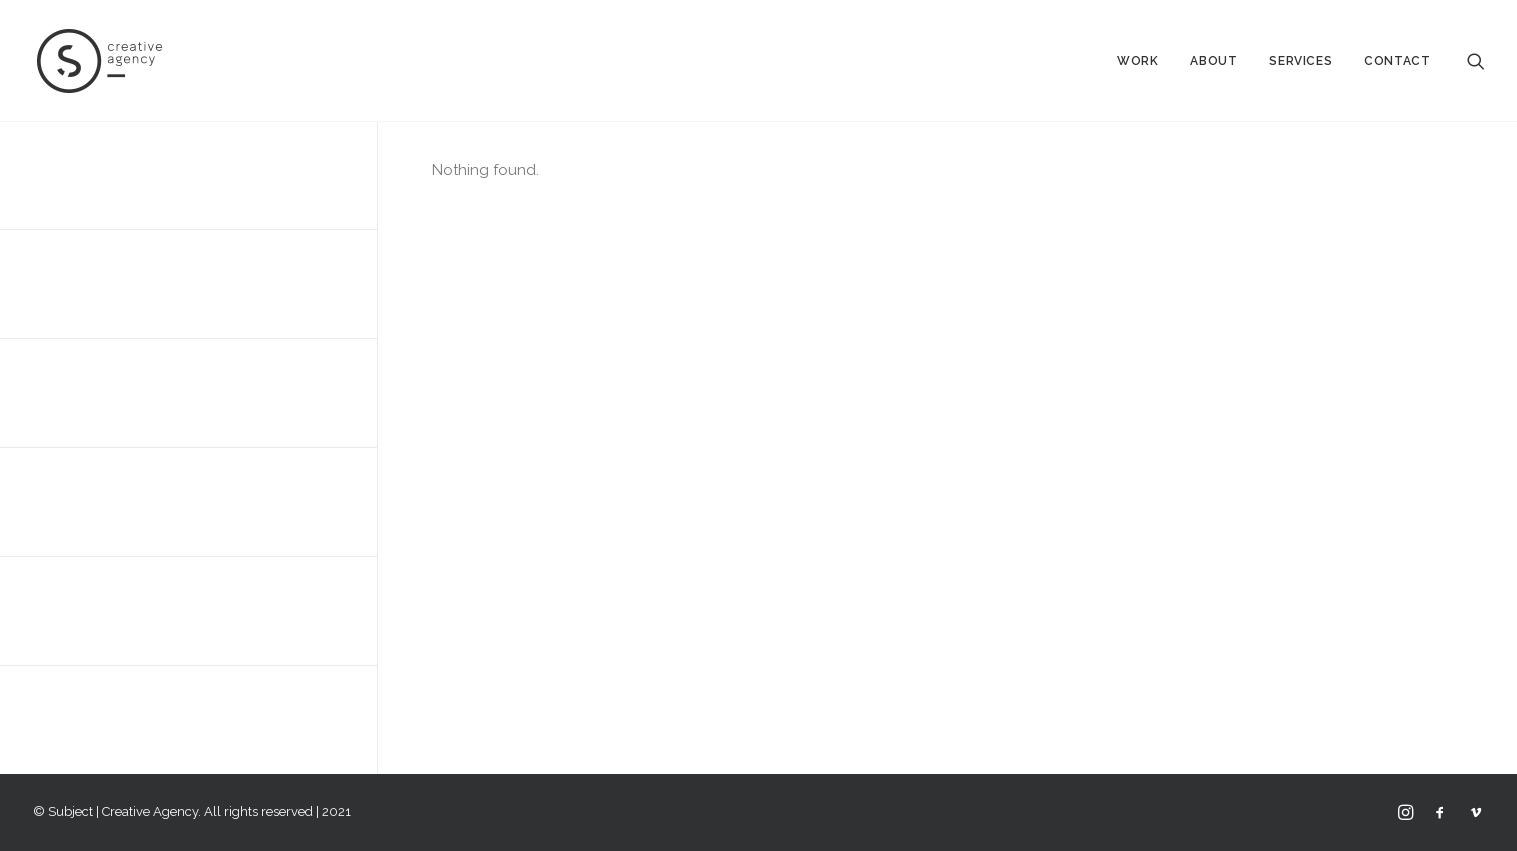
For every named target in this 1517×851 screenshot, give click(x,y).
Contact (1397, 61)
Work (1137, 61)
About (1213, 61)
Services (1300, 61)
